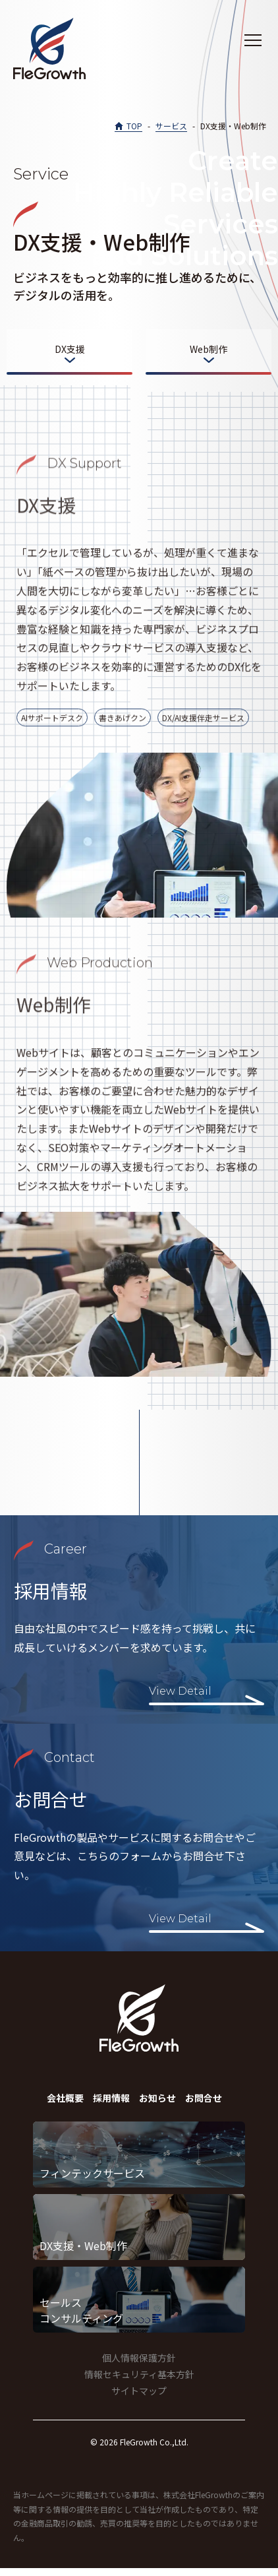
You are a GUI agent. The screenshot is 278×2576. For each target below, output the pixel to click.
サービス (171, 125)
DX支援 (70, 349)
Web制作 (208, 349)
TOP (134, 125)
